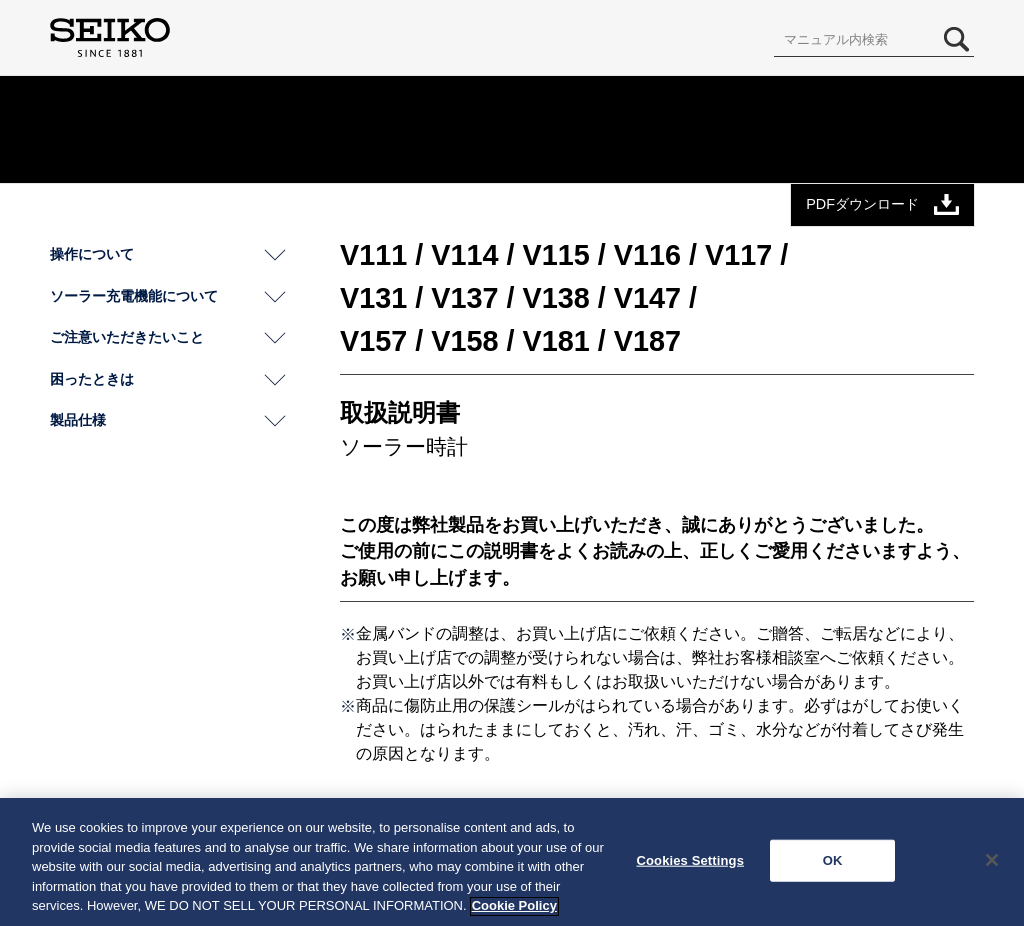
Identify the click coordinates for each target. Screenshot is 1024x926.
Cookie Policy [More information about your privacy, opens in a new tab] (514, 911)
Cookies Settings (690, 865)
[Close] (992, 865)
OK (833, 865)
